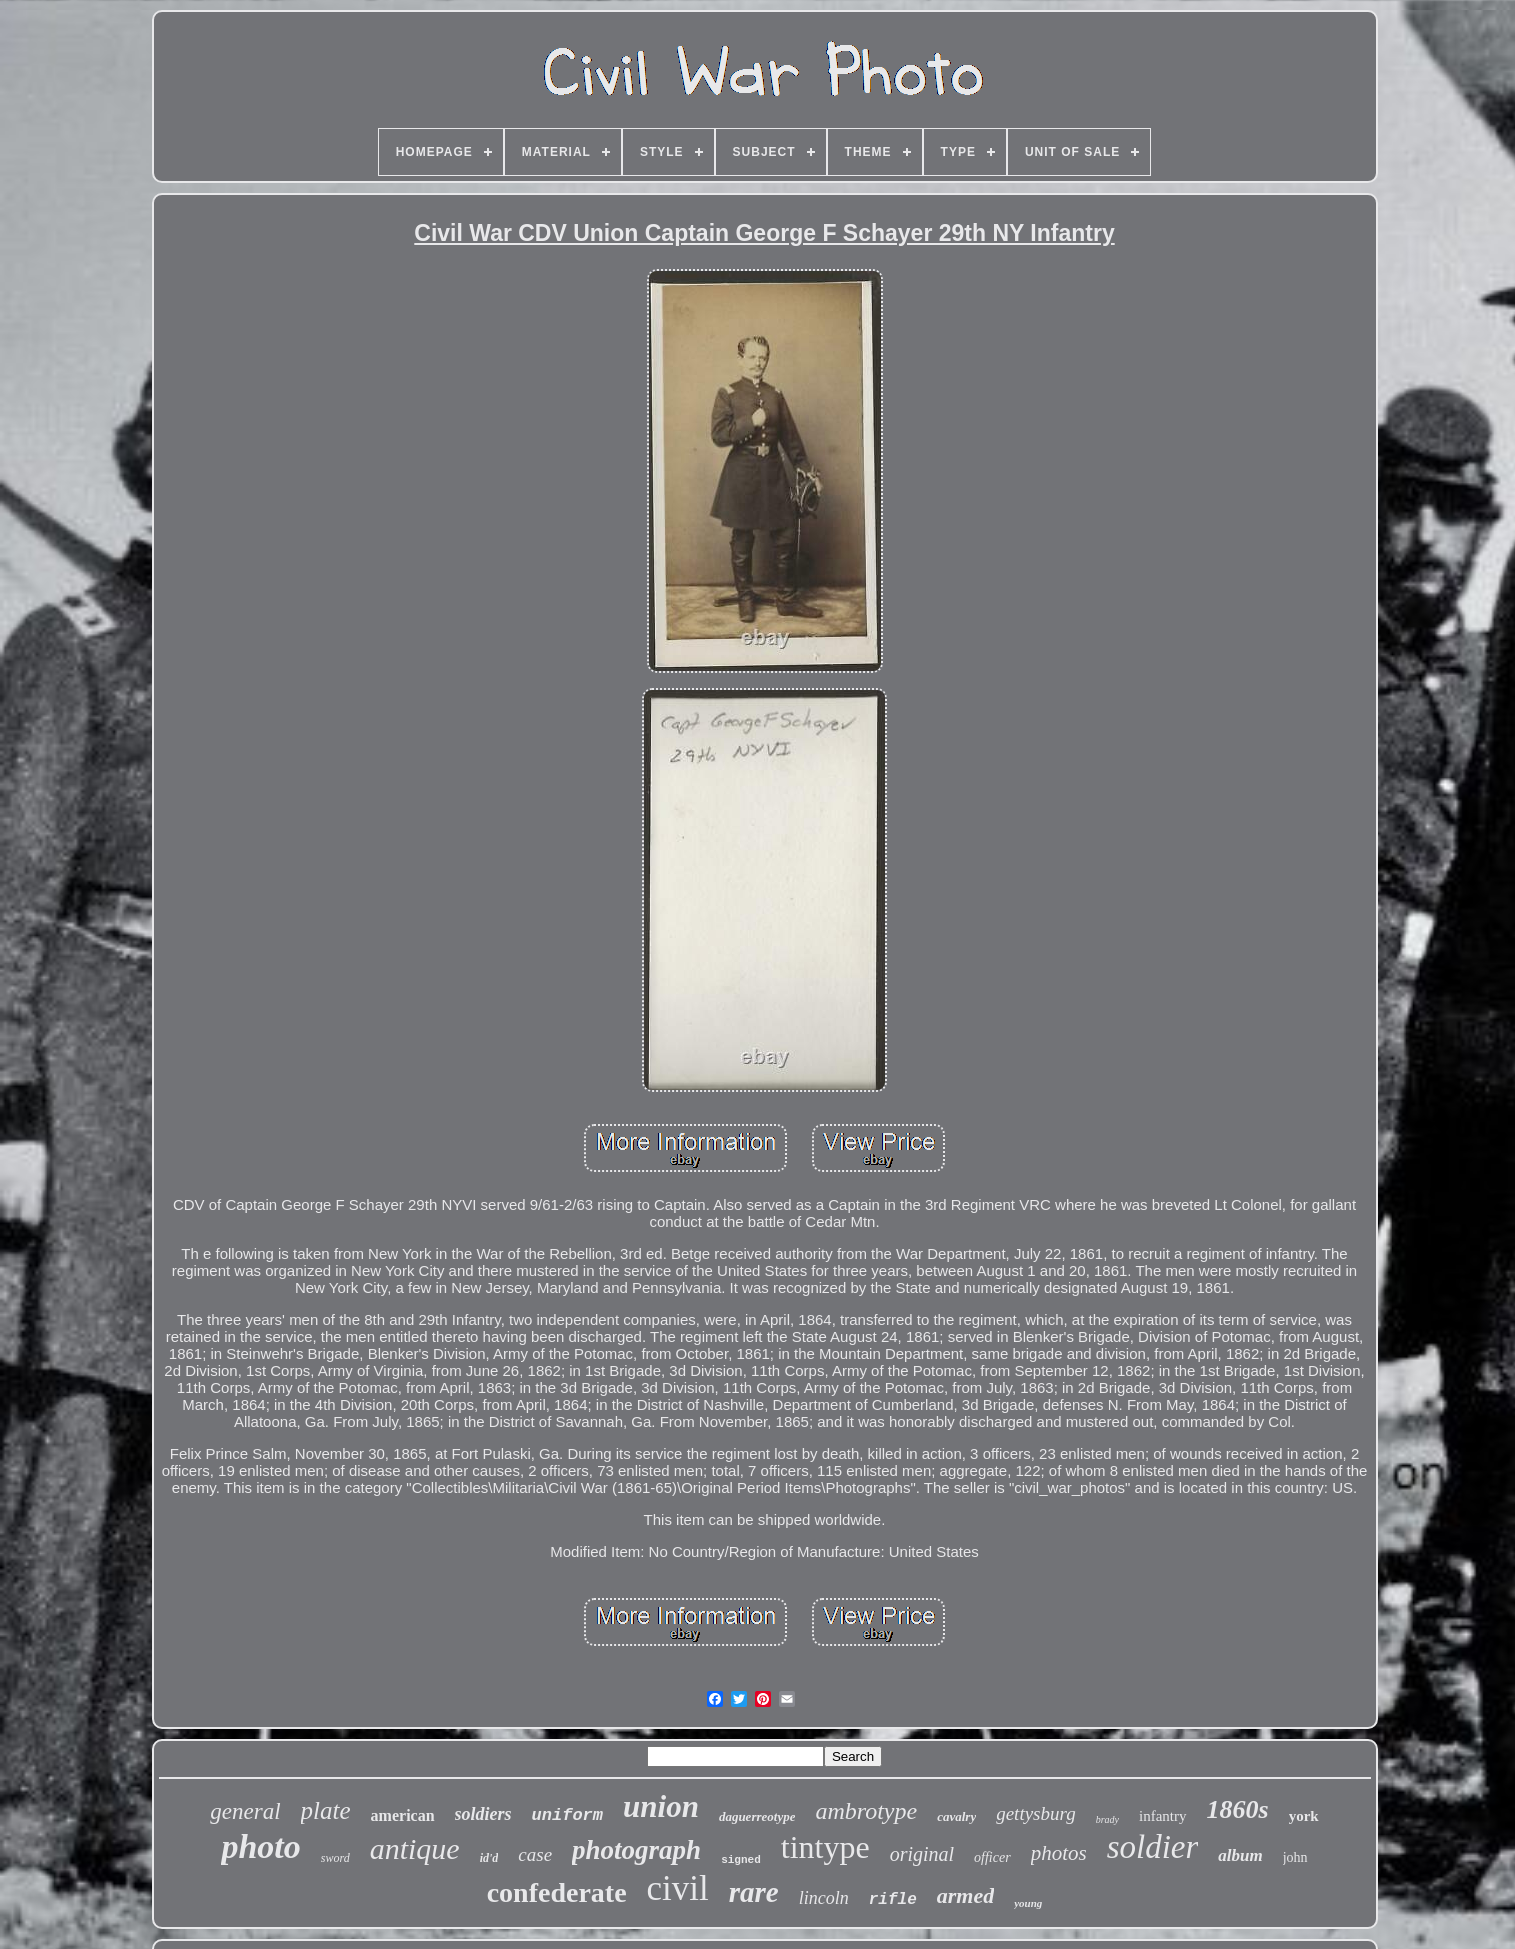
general (245, 1811)
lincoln (824, 1898)
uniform (567, 1815)
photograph (636, 1850)
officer (992, 1857)
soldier (1153, 1847)
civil (678, 1888)
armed (965, 1895)
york (1304, 1816)
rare (754, 1892)
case (535, 1854)
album (1240, 1855)
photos (1059, 1853)
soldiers (483, 1814)
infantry (1162, 1816)
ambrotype (866, 1811)
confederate (557, 1892)
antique (415, 1848)
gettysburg (1036, 1813)
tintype (825, 1847)
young (1028, 1903)
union (661, 1806)
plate (326, 1810)
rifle (893, 1900)
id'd (489, 1858)
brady (1107, 1819)
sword (335, 1858)
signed (741, 1860)
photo (260, 1846)
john (1295, 1857)
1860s (1238, 1809)
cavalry (956, 1816)
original (922, 1854)
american (403, 1815)
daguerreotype (757, 1816)
